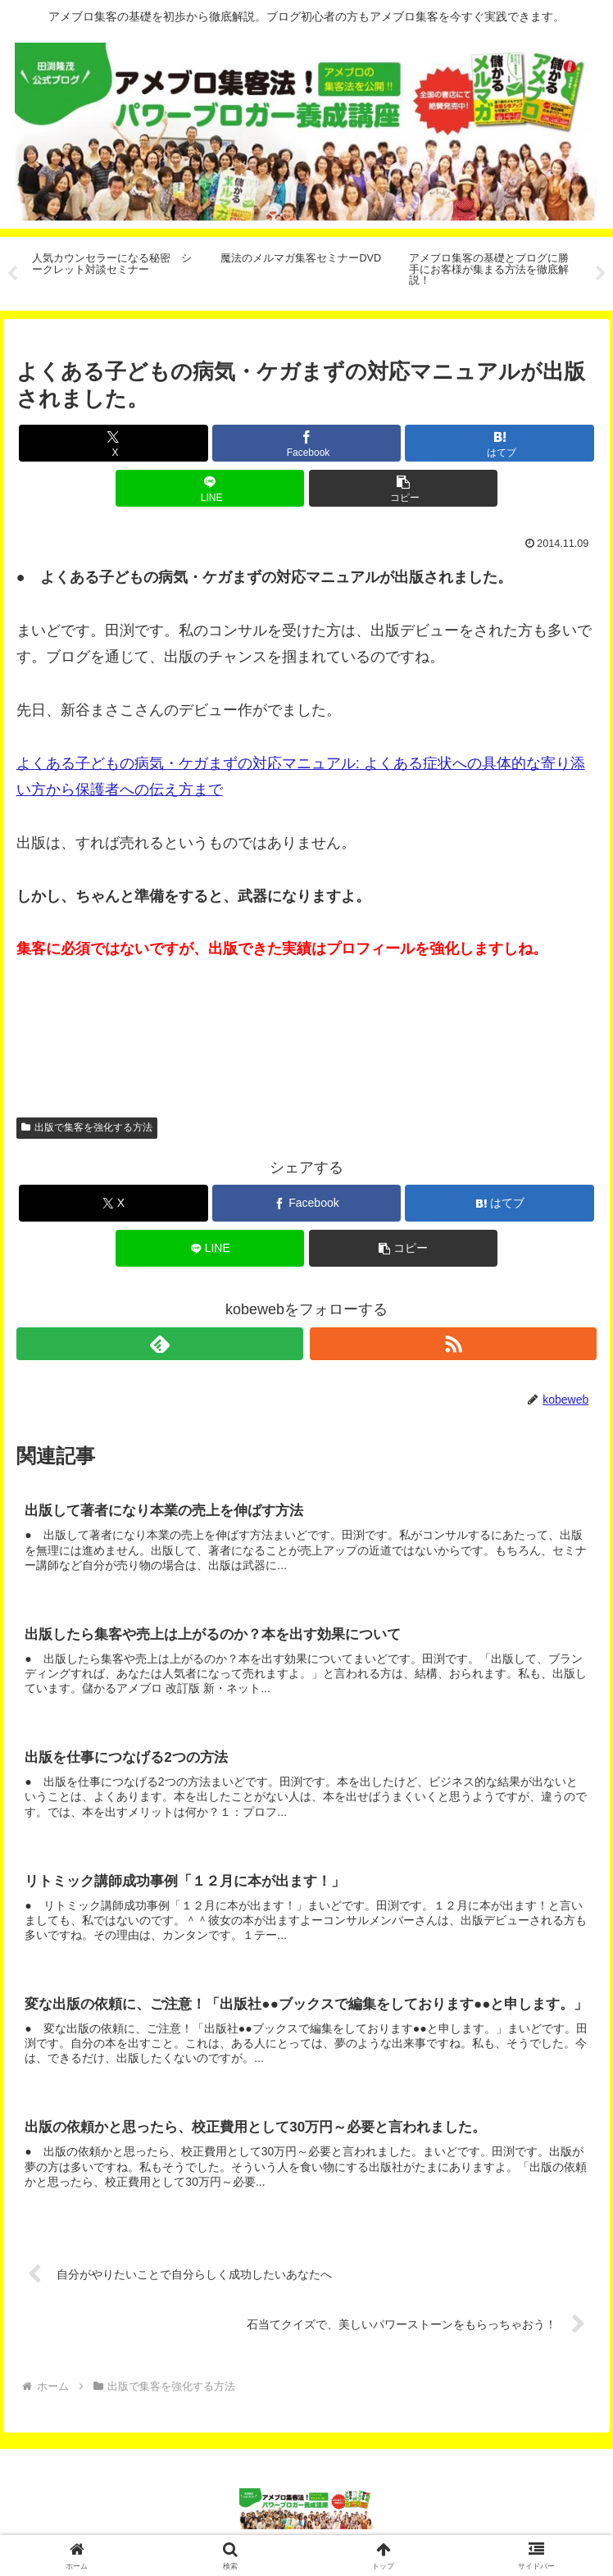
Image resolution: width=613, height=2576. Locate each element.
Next (601, 274)
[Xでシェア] (113, 443)
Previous (12, 274)
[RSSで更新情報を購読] (453, 1343)
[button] (403, 488)
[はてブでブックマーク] (499, 443)
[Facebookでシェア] (306, 443)
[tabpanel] (117, 271)
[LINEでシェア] (210, 488)
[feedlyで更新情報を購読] (160, 1343)
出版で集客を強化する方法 (86, 1127)
